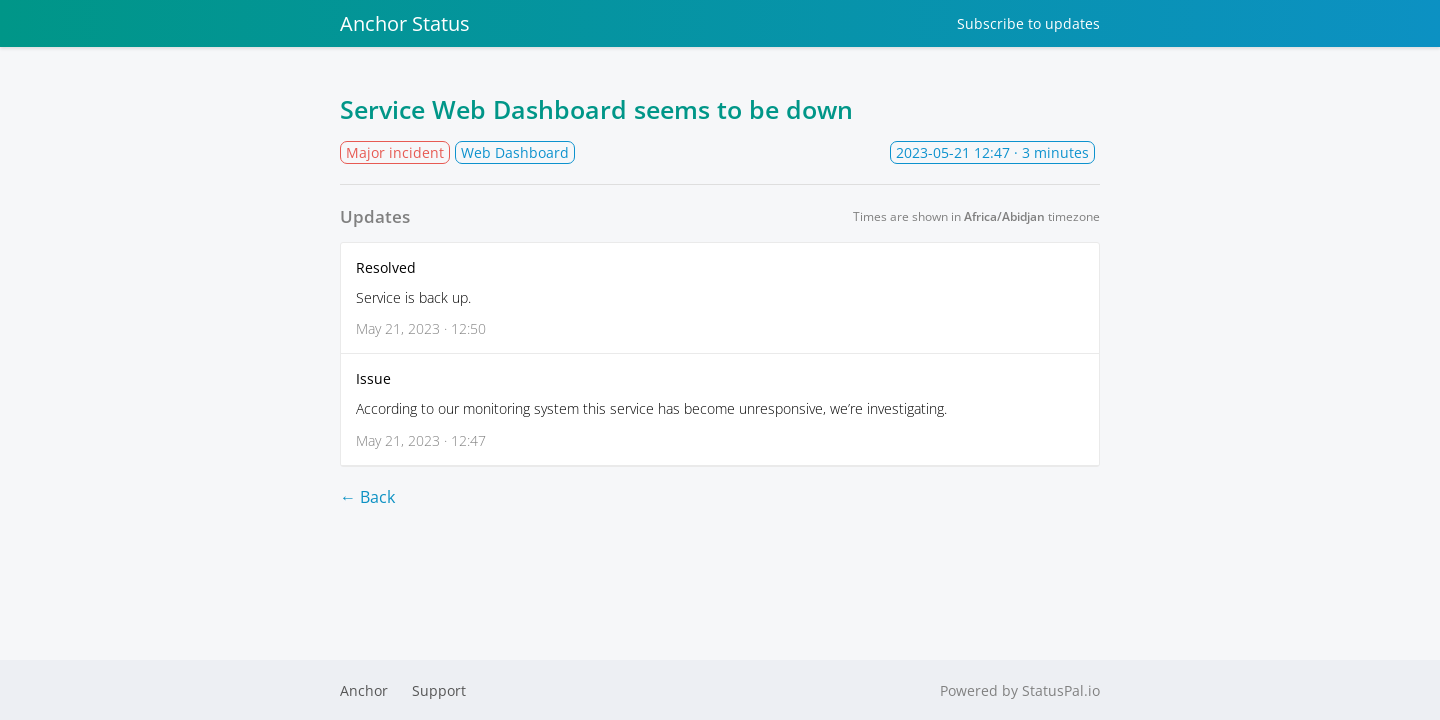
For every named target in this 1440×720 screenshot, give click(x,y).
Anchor (364, 690)
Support (439, 690)
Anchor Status (405, 23)
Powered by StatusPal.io (1020, 690)
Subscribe (1028, 23)
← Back (367, 497)
